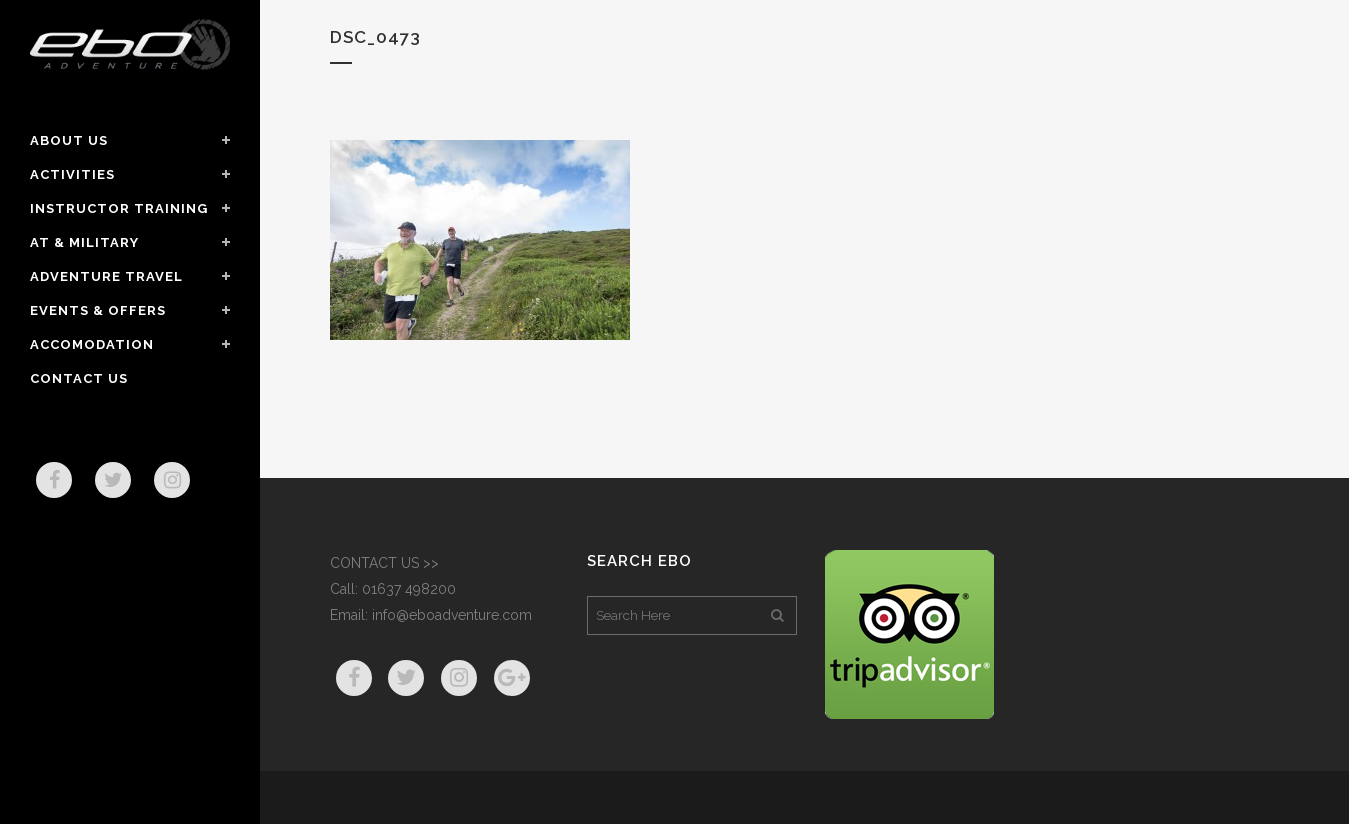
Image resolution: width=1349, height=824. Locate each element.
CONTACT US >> (384, 563)
